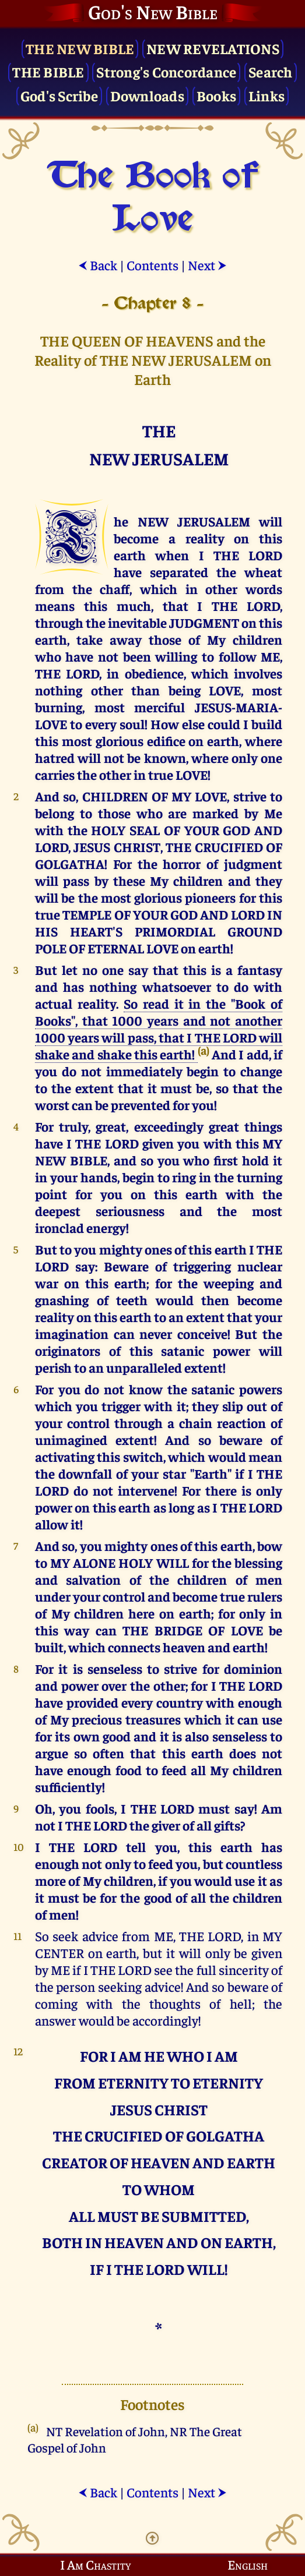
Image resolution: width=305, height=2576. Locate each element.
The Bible (48, 71)
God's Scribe (59, 95)
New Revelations (212, 48)
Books (216, 95)
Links (266, 95)
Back (97, 264)
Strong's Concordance (166, 71)
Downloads (147, 95)
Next (207, 264)
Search (270, 71)
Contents (152, 264)
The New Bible (80, 48)
